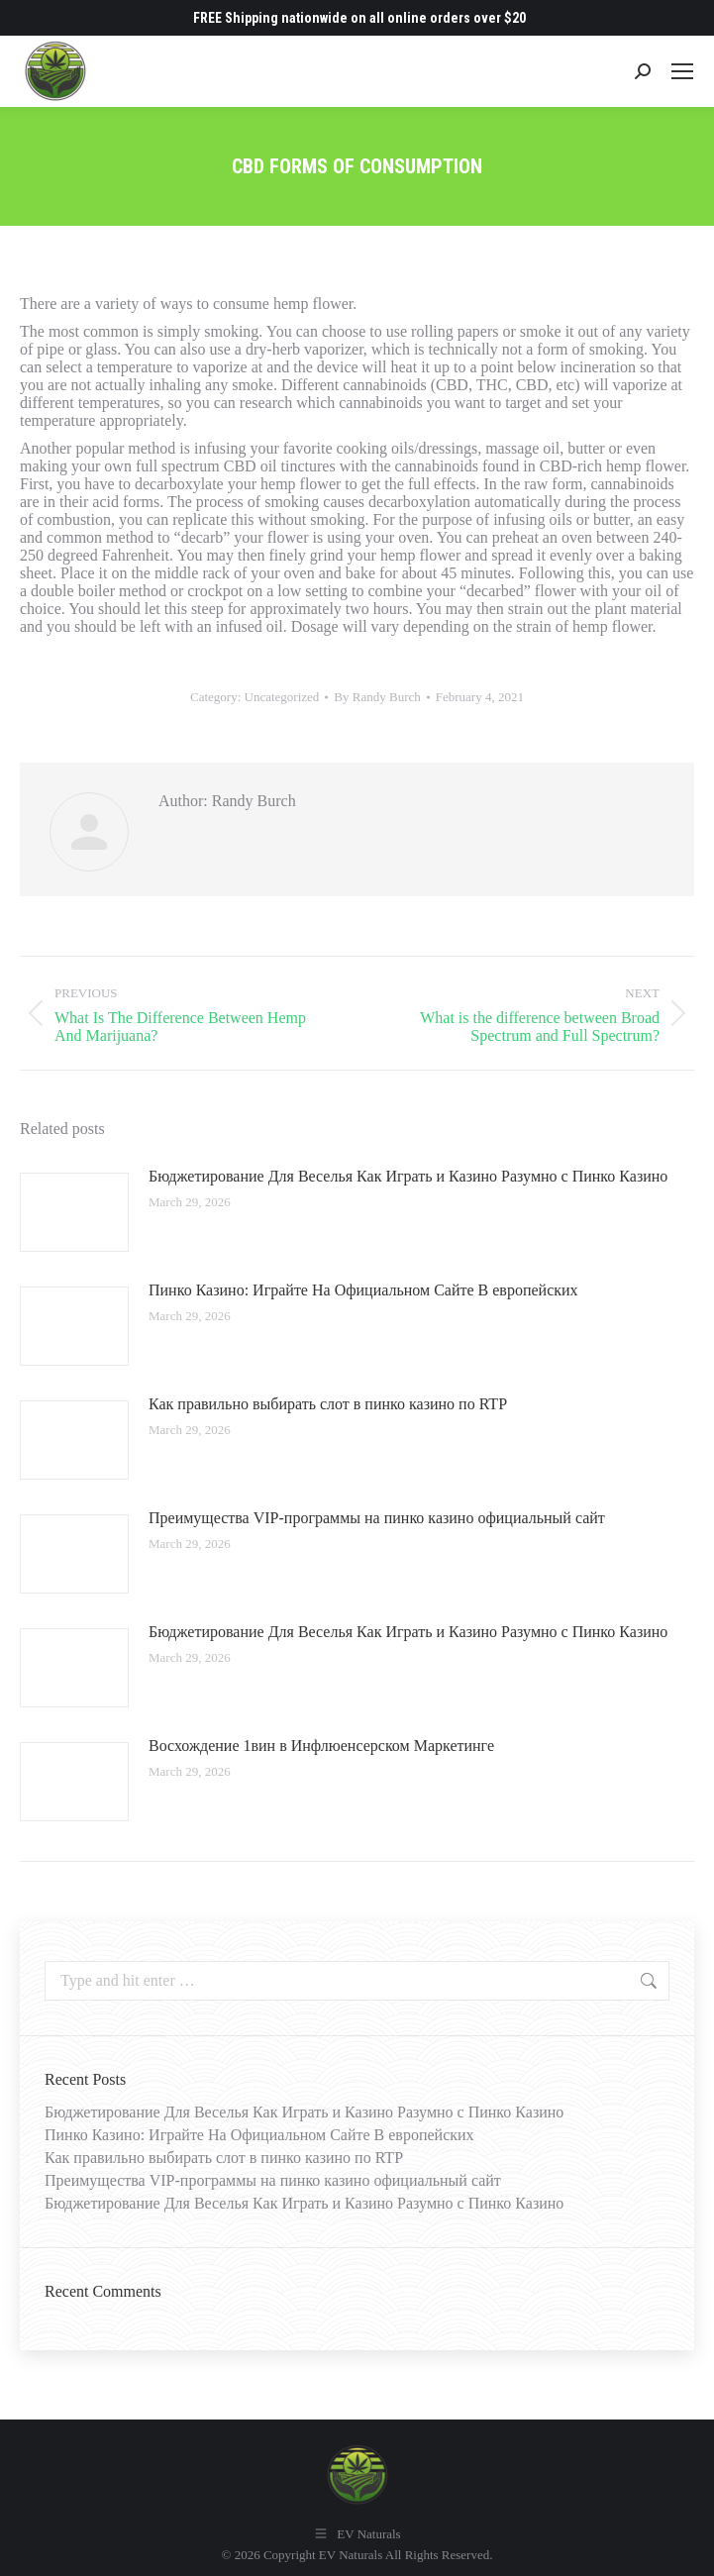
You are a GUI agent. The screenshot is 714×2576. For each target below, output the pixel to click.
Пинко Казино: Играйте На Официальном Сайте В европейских (363, 1290)
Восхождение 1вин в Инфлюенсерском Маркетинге (321, 1745)
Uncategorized (282, 696)
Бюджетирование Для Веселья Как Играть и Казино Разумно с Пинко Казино (408, 1176)
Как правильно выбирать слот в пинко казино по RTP (328, 1403)
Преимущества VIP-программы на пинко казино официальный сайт (377, 1517)
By (377, 696)
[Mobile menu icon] (682, 71)
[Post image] (74, 1212)
